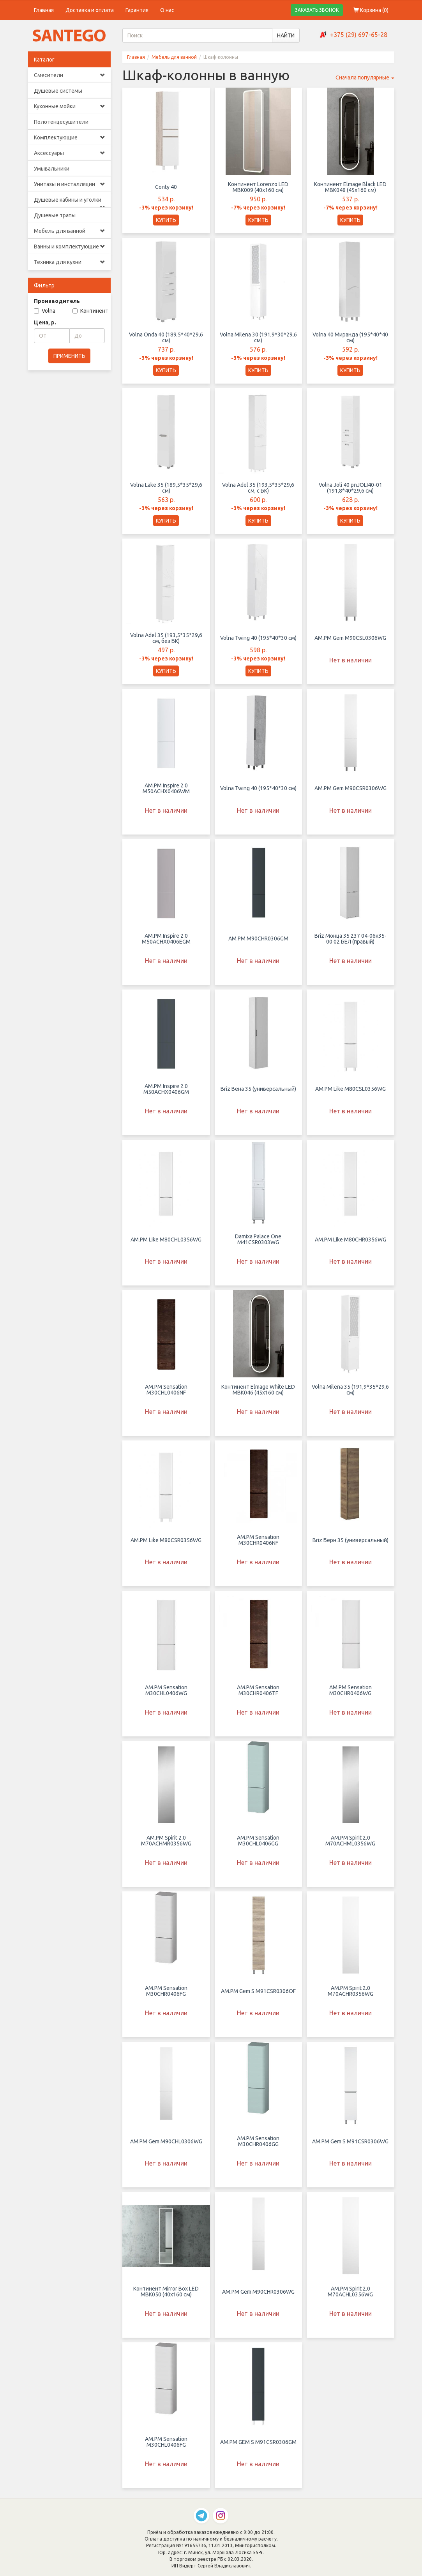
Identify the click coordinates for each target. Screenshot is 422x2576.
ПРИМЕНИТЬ (69, 356)
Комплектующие (69, 137)
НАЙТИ (286, 35)
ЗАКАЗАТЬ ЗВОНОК (317, 9)
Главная (44, 10)
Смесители (69, 75)
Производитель (57, 301)
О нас (167, 10)
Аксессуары (69, 153)
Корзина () (370, 10)
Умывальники (51, 169)
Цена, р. (45, 322)
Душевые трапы (55, 215)
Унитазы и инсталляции (69, 184)
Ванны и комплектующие (69, 246)
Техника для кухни (69, 262)
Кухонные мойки (69, 106)
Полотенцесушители (61, 122)
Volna (44, 311)
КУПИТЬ (166, 220)
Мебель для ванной (69, 230)
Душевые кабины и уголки (69, 202)
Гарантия (136, 10)
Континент (90, 311)
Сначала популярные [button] (364, 77)
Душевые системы (58, 91)
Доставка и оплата (89, 10)
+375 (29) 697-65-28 (358, 34)
